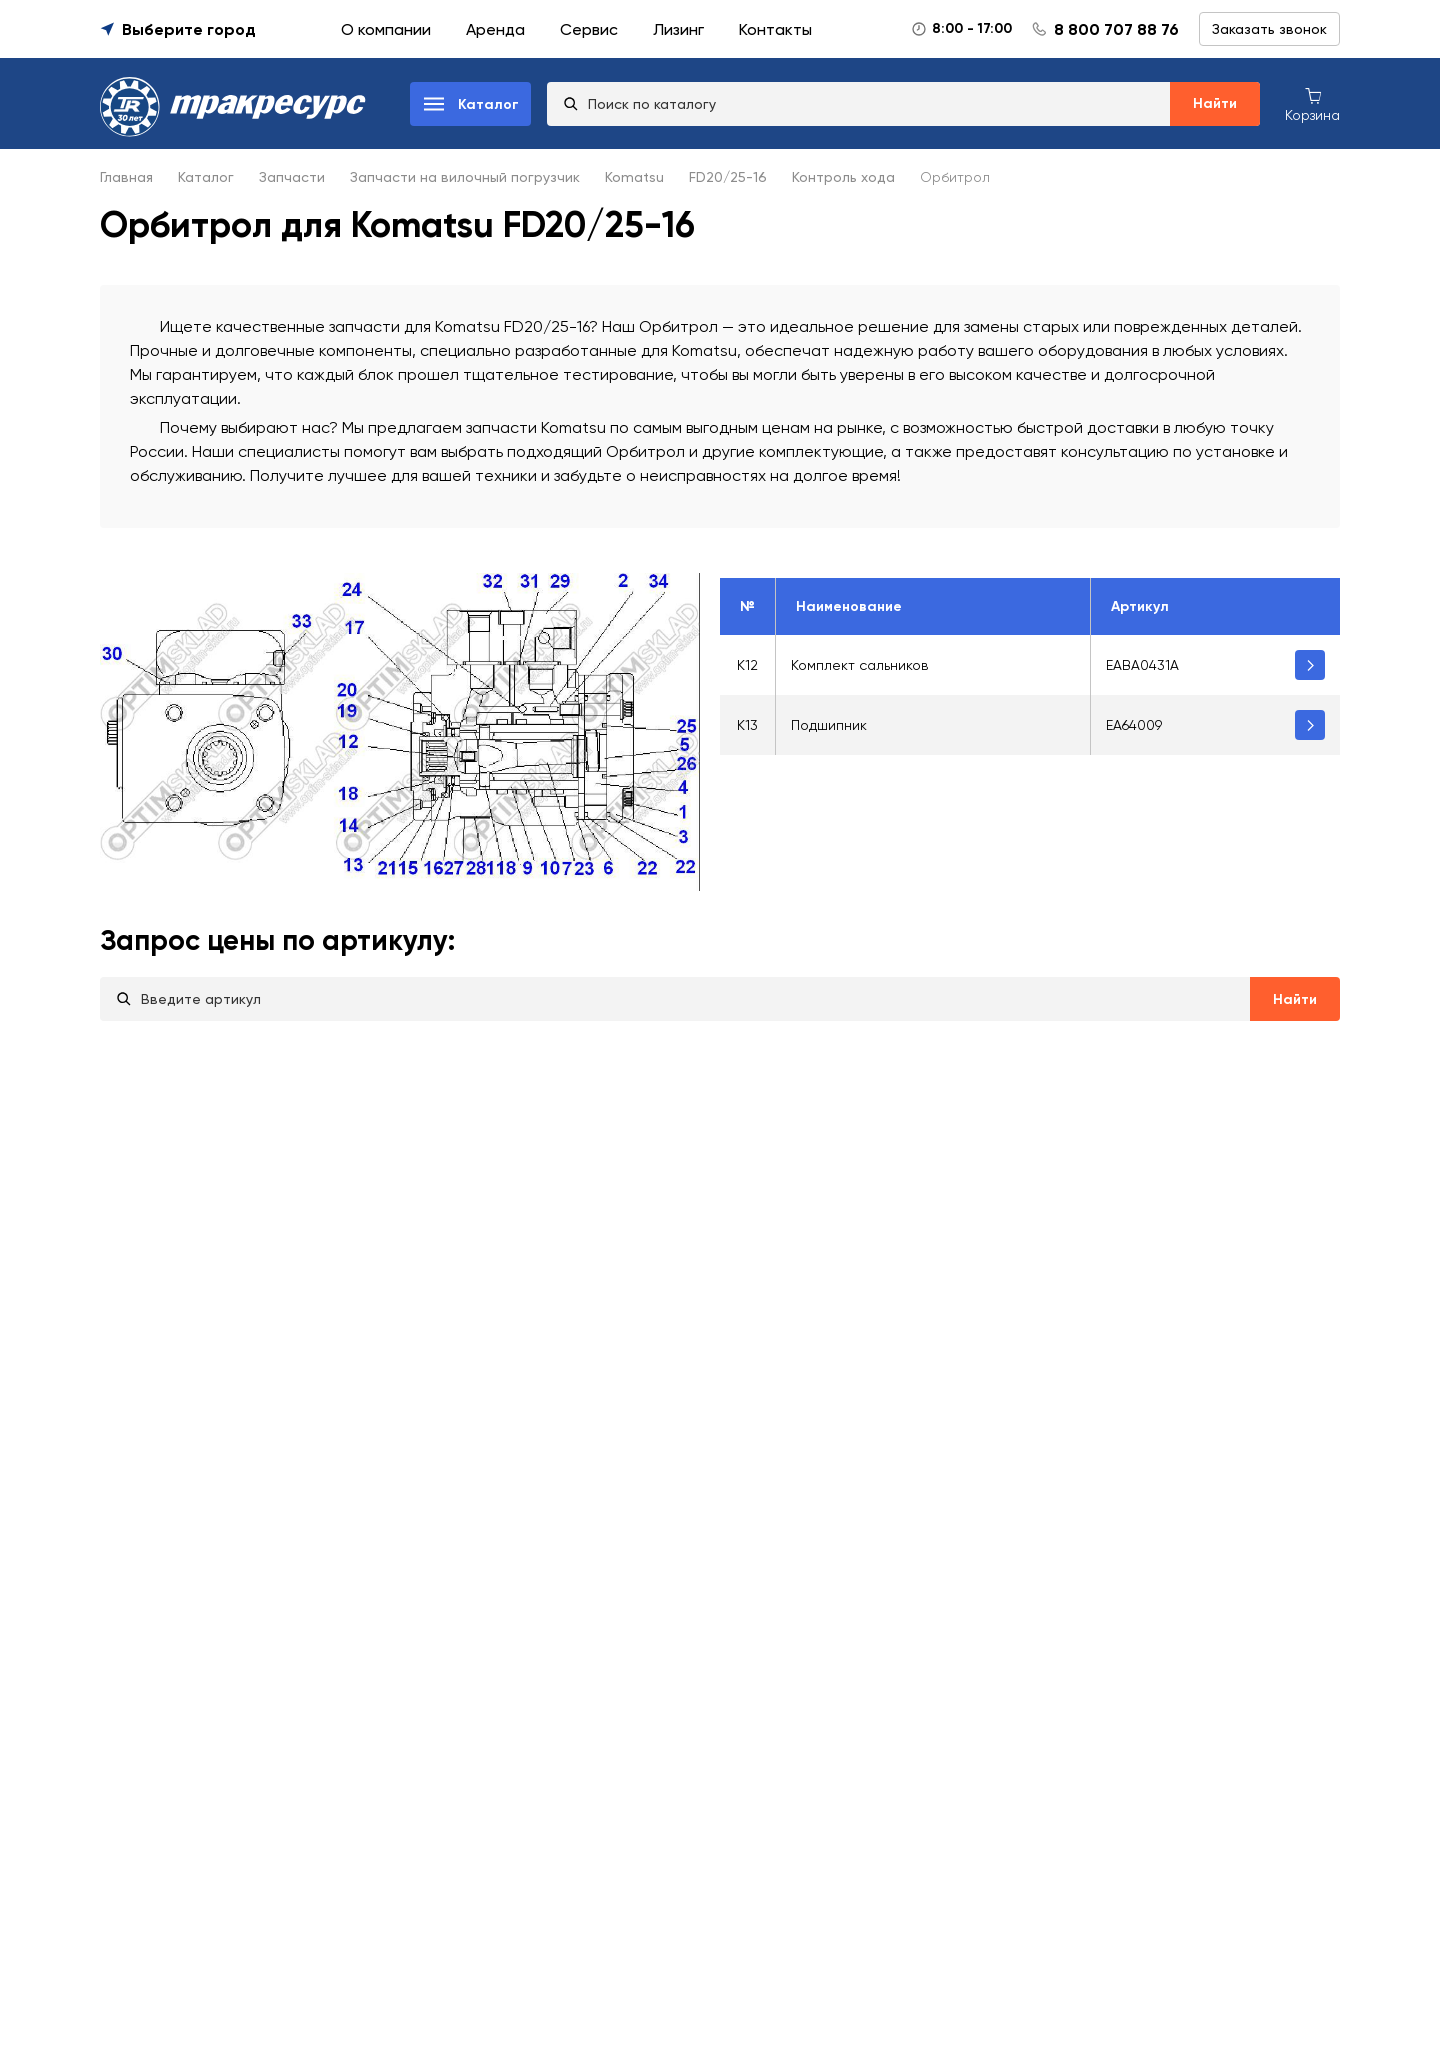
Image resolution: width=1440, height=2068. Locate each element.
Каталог (206, 177)
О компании (386, 29)
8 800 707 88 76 (1116, 29)
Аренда (495, 29)
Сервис (589, 29)
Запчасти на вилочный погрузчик (465, 177)
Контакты (775, 29)
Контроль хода (843, 177)
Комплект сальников (859, 665)
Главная (126, 177)
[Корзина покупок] (1312, 103)
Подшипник (829, 725)
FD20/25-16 (728, 177)
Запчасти (292, 177)
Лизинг (678, 29)
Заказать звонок (1269, 29)
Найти (1215, 103)
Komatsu (634, 177)
